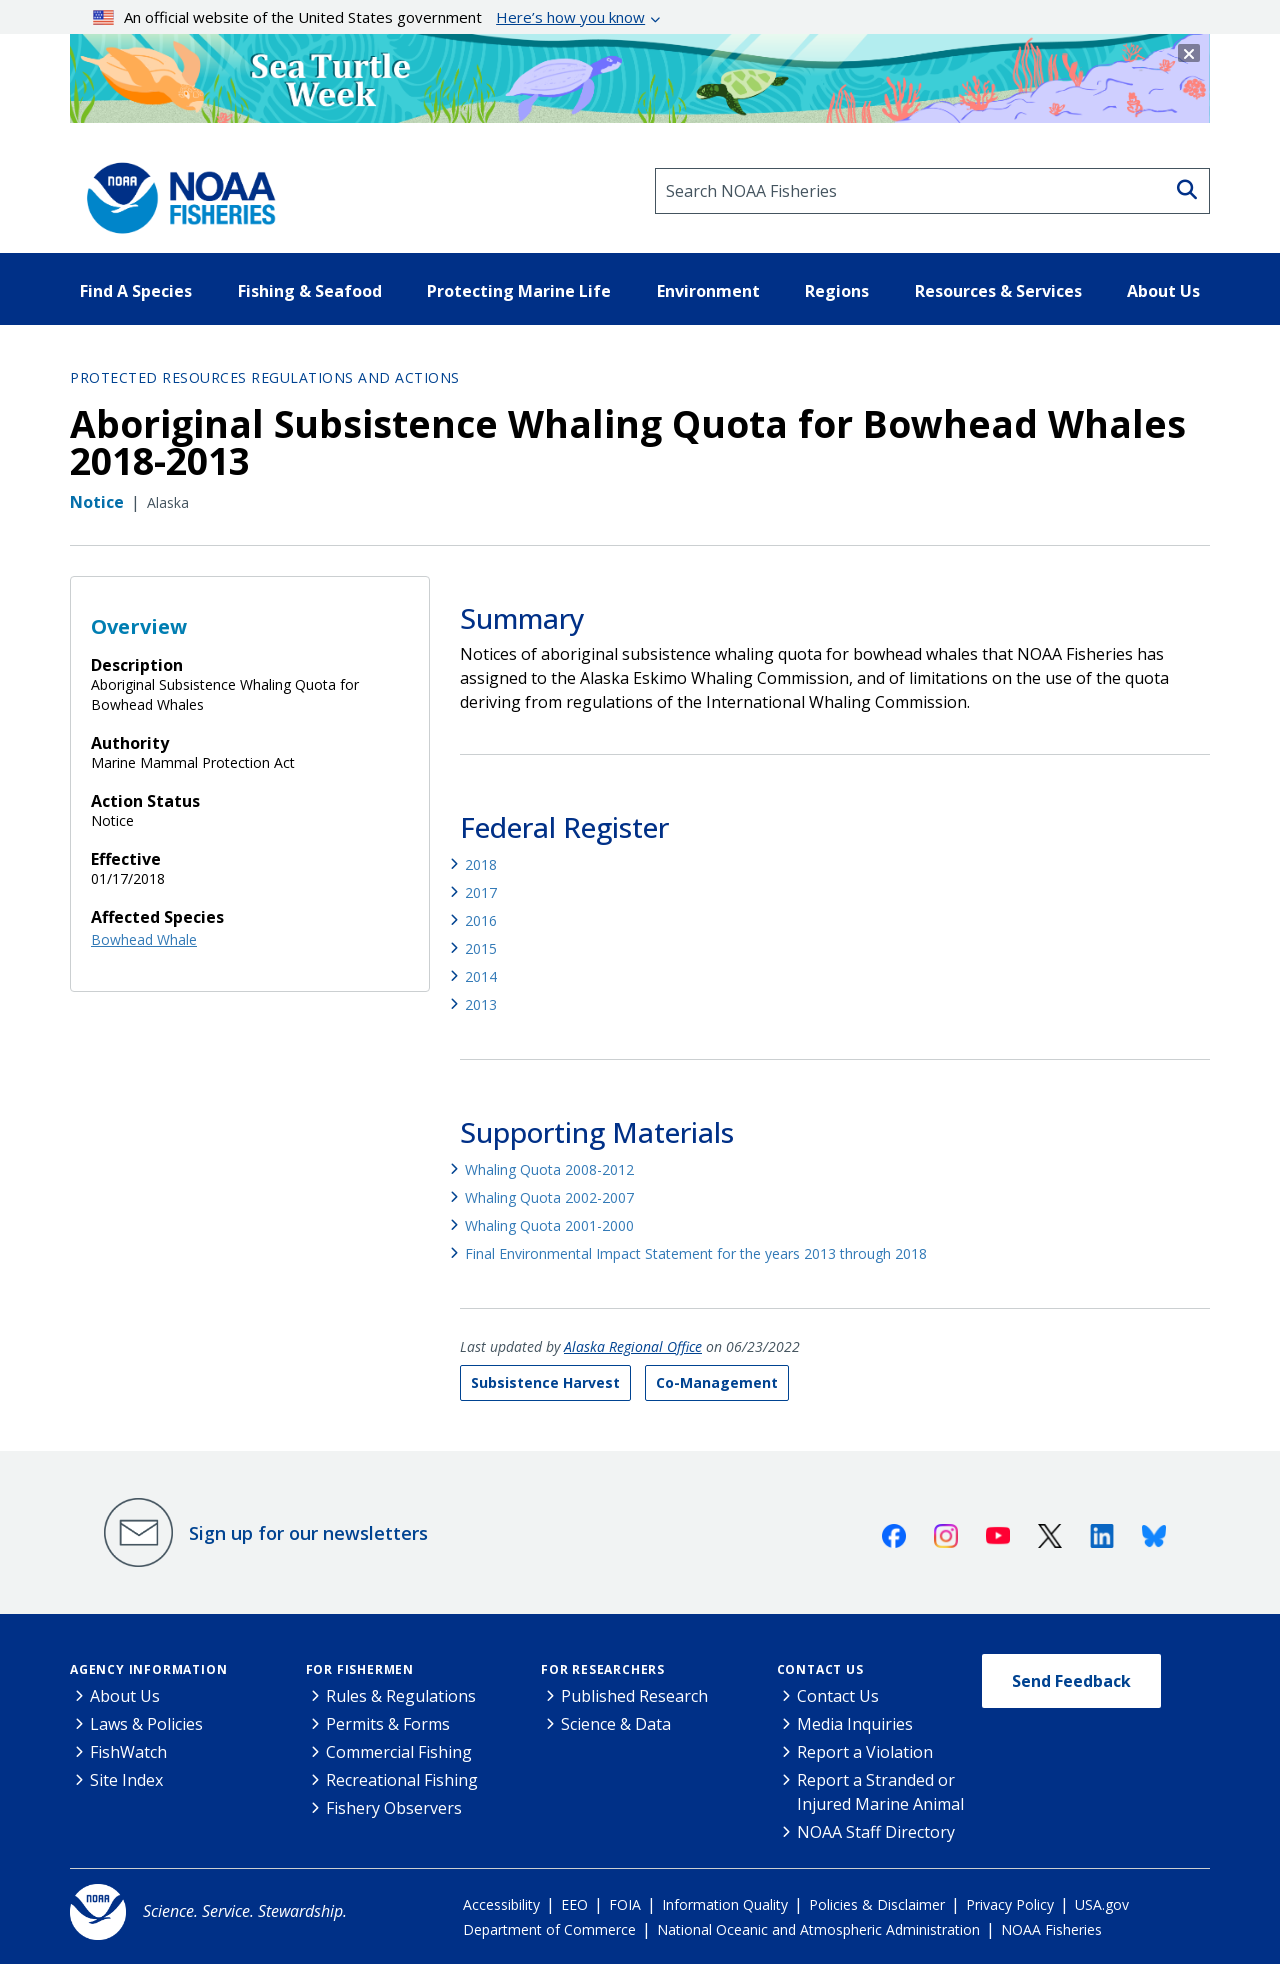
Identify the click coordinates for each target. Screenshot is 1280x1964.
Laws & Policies (146, 1724)
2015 (481, 948)
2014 (481, 976)
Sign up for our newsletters (308, 1533)
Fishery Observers (394, 1808)
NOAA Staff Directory (876, 1832)
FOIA (625, 1904)
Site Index (126, 1780)
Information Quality (725, 1904)
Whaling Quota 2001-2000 (549, 1225)
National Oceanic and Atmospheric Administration (818, 1929)
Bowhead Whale (144, 939)
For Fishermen (360, 1669)
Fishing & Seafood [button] (310, 291)
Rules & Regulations (401, 1696)
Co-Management (717, 1382)
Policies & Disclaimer (877, 1904)
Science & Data (616, 1724)
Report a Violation (865, 1752)
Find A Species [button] (136, 291)
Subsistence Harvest (545, 1382)
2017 (481, 892)
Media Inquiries (855, 1724)
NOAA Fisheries (1051, 1929)
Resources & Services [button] (998, 291)
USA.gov (1102, 1904)
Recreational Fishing (402, 1780)
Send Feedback (1071, 1681)
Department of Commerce (549, 1929)
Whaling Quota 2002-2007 (549, 1197)
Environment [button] (708, 291)
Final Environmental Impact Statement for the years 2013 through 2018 (696, 1253)
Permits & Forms (388, 1724)
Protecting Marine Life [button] (519, 291)
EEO (574, 1904)
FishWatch (128, 1752)
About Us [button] (1163, 291)
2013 (481, 1004)
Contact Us (820, 1669)
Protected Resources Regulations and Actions (265, 377)
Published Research (634, 1696)
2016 (481, 920)
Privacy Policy (1010, 1904)
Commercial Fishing (399, 1752)
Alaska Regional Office (633, 1346)
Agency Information (148, 1669)
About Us (125, 1696)
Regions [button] (837, 291)
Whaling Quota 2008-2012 (549, 1169)
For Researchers (603, 1669)
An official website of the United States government (369, 17)
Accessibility (501, 1904)
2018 (481, 864)
